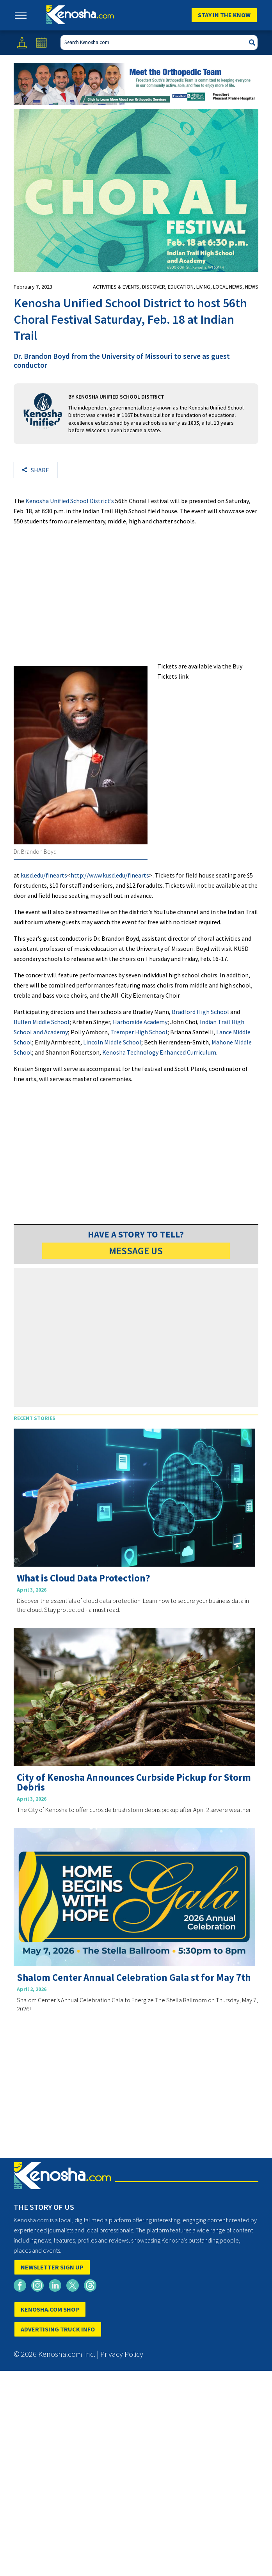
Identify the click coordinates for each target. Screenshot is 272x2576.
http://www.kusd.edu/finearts (110, 875)
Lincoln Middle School (112, 1042)
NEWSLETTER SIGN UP (52, 2267)
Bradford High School (200, 1012)
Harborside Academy (140, 1022)
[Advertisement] (136, 596)
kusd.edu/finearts (44, 875)
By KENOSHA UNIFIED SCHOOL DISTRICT (116, 396)
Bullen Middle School (41, 1022)
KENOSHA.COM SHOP (50, 2309)
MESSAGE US (136, 1251)
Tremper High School (138, 1032)
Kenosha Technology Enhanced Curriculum (159, 1052)
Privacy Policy (121, 2354)
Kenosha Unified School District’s (69, 501)
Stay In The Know (224, 15)
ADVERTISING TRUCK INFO (58, 2329)
